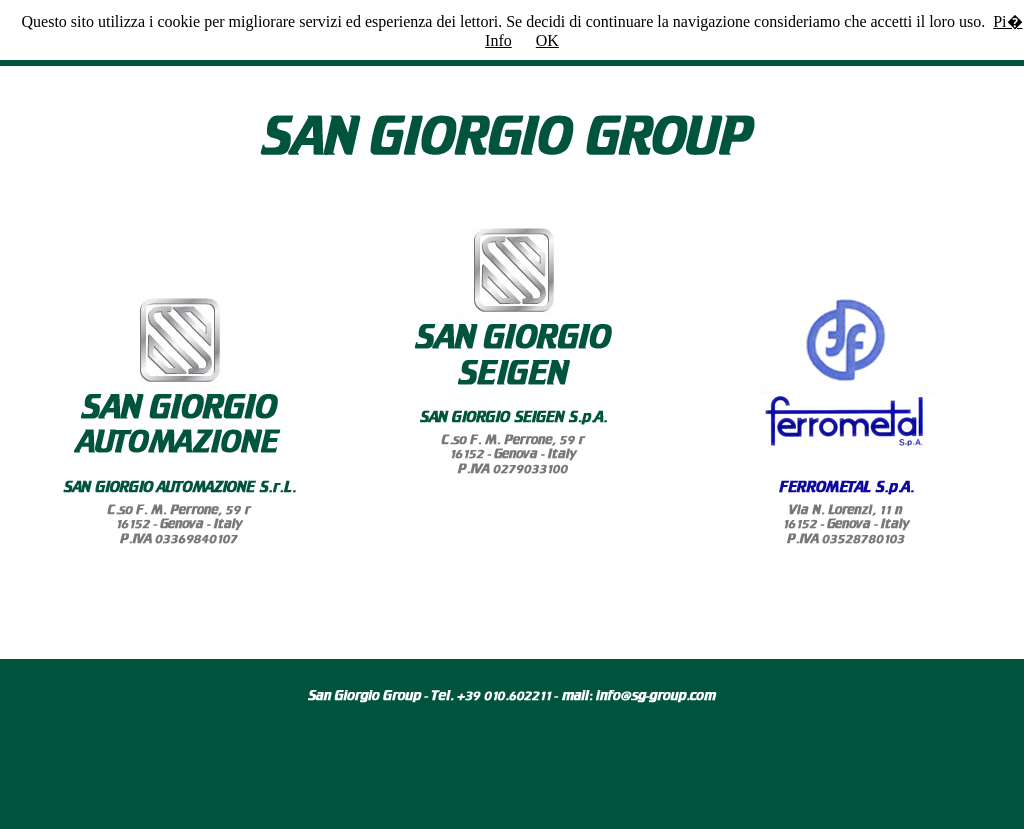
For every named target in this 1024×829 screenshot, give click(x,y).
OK (547, 40)
